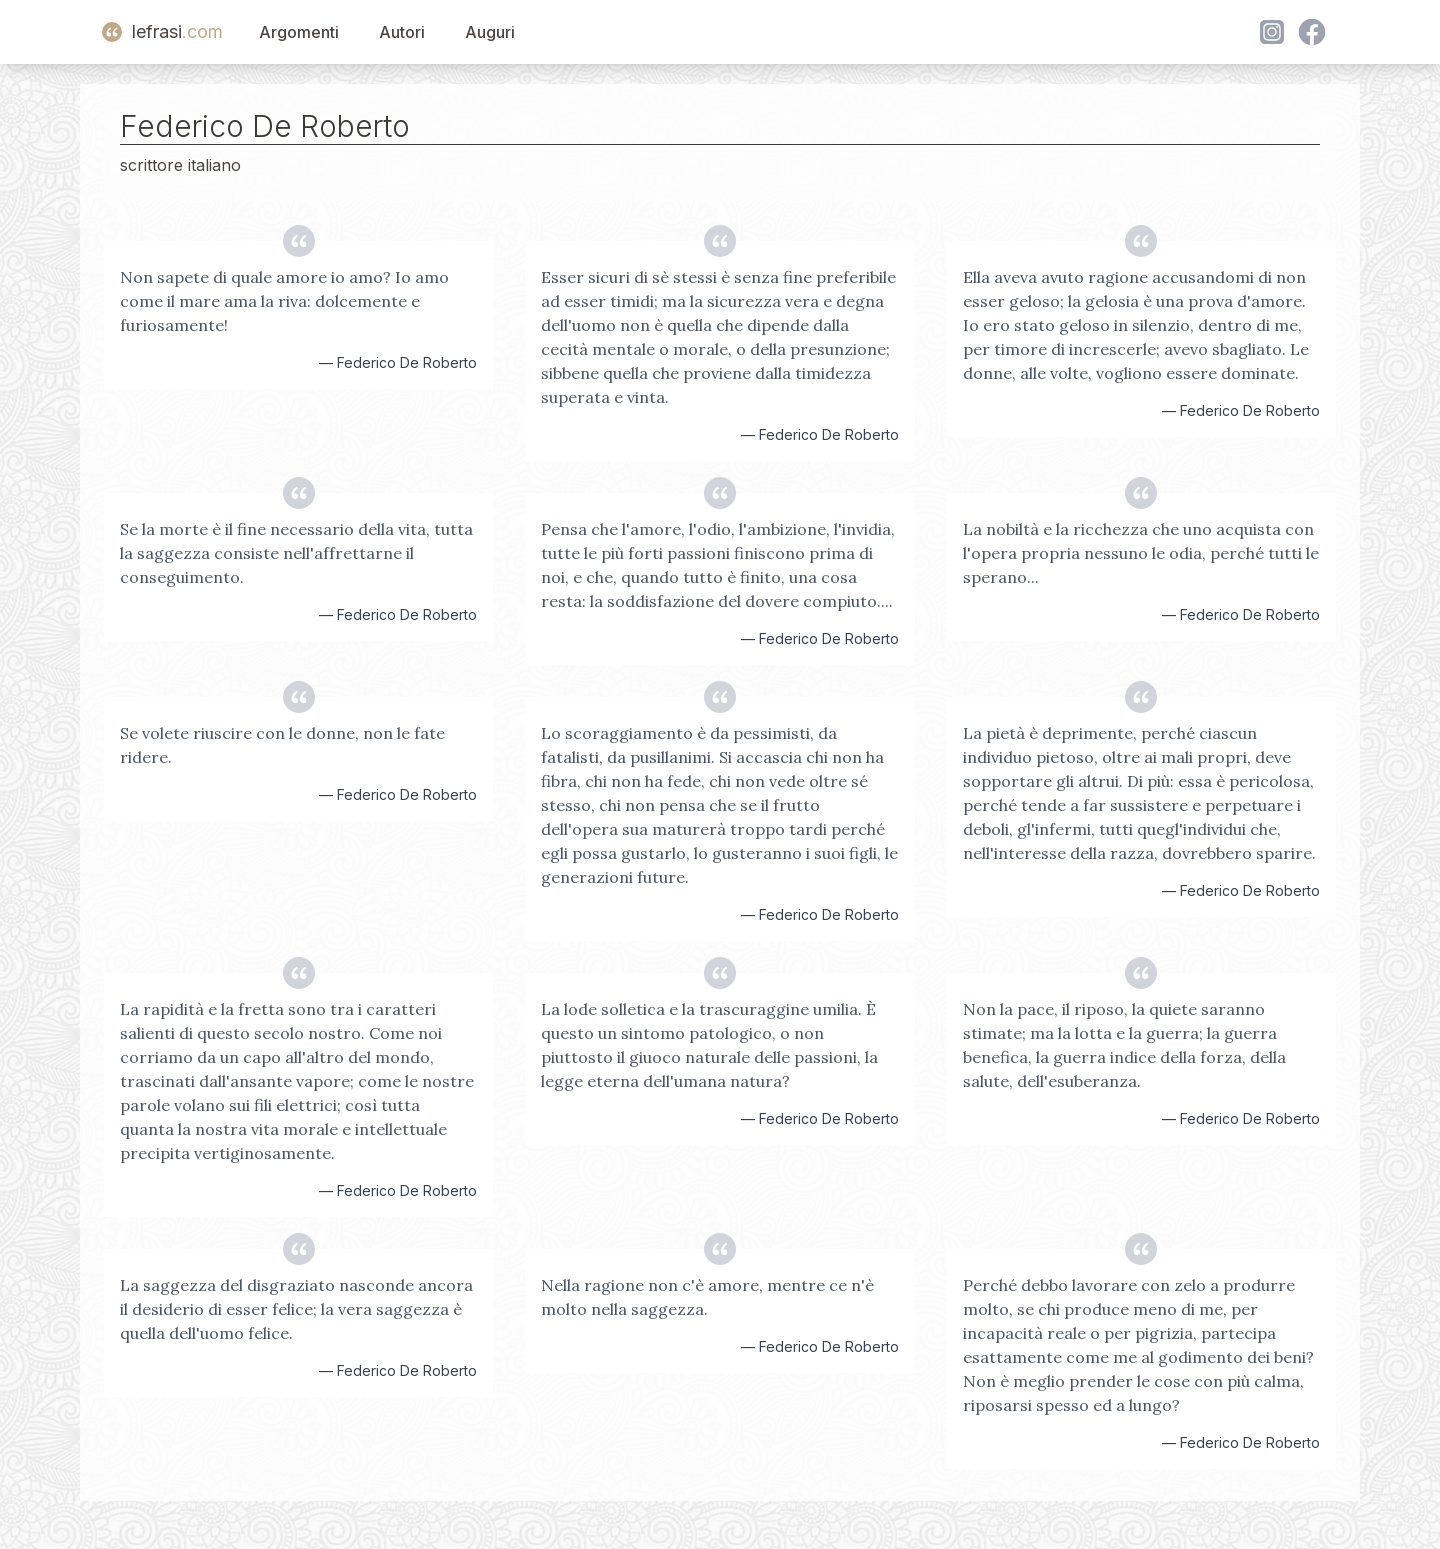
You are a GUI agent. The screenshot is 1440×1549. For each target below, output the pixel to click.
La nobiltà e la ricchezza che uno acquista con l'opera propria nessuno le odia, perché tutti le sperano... (1141, 553)
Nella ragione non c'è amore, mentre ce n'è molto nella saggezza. (707, 1297)
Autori (402, 32)
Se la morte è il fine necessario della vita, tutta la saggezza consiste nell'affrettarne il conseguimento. (296, 553)
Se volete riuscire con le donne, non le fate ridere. (282, 745)
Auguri (490, 32)
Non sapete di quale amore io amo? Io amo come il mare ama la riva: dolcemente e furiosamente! (284, 301)
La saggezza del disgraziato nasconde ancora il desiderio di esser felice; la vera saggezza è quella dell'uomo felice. (296, 1309)
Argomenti (299, 32)
